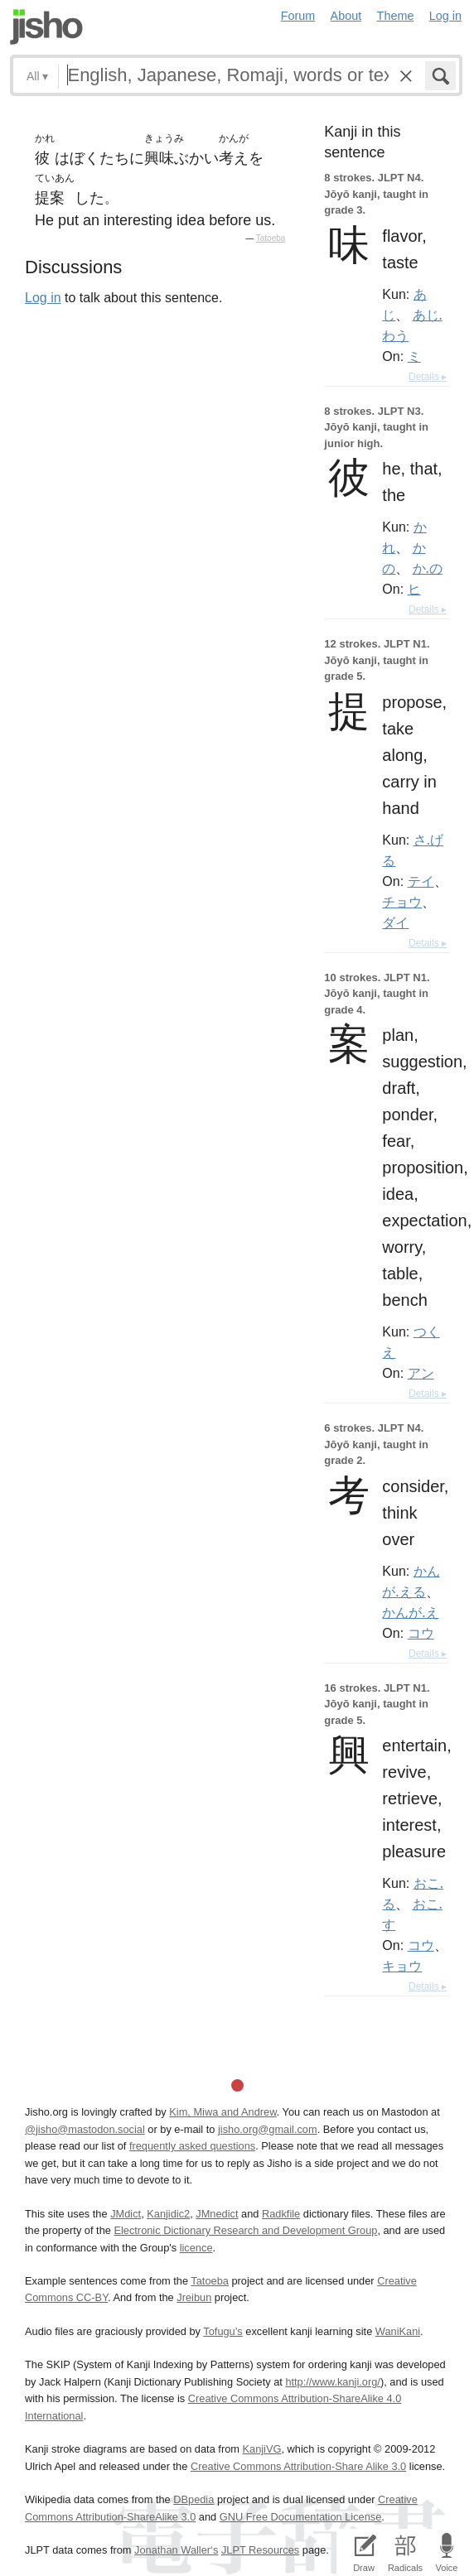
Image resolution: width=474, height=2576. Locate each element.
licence (196, 2247)
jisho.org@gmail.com (267, 2129)
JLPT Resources (260, 2550)
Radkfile (281, 2214)
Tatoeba (271, 238)
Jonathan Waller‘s (176, 2550)
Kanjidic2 (168, 2214)
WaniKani (397, 2331)
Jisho (46, 27)
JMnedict (217, 2214)
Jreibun (194, 2297)
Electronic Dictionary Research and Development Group (245, 2230)
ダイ (395, 922)
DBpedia (193, 2499)
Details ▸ (428, 377)
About (346, 15)
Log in (445, 15)
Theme (395, 15)
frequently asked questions (192, 2146)
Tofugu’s (222, 2331)
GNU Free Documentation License (301, 2517)
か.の (428, 568)
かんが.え (410, 1612)
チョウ (402, 902)
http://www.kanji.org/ (332, 2382)
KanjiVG (261, 2449)
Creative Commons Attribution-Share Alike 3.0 (298, 2466)
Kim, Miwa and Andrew (222, 2112)
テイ (421, 881)
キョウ (402, 1966)
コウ (421, 1633)
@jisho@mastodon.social (85, 2129)
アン (421, 1373)
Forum (298, 15)
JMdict (125, 2214)
